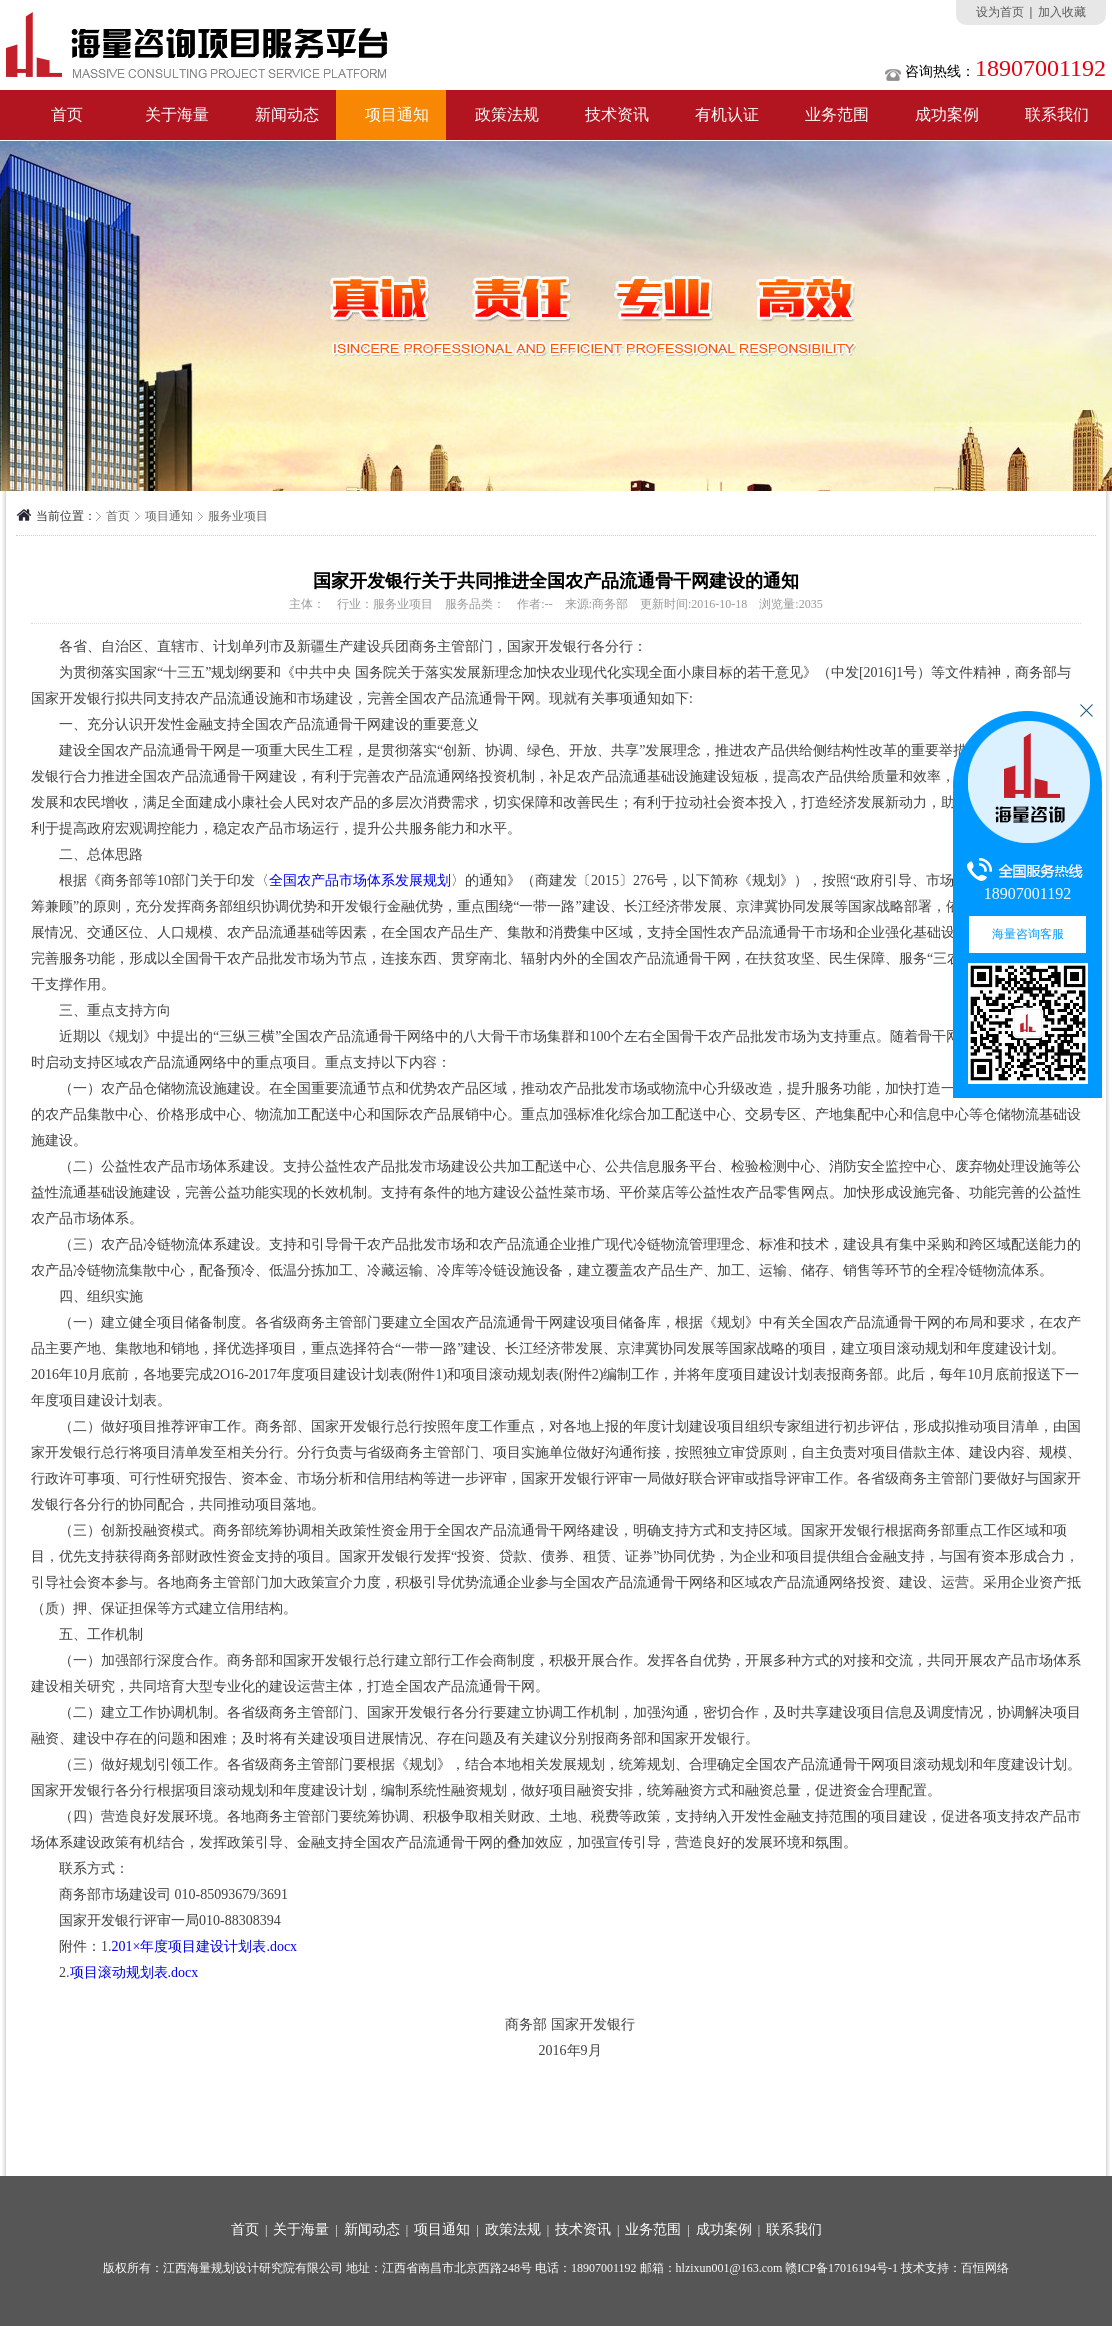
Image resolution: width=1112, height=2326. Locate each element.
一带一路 (547, 906)
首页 (67, 114)
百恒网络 (985, 2268)
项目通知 (397, 114)
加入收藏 (1062, 12)
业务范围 (837, 114)
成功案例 (947, 114)
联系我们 (794, 2229)
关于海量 (177, 114)
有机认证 (727, 114)
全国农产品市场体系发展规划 (360, 880)
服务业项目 (238, 516)
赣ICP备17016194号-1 (841, 2268)
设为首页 (1000, 12)
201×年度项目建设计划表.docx (205, 1946)
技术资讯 (617, 114)
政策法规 (507, 114)
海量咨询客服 (1028, 934)
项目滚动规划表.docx (134, 1972)
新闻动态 (287, 114)
